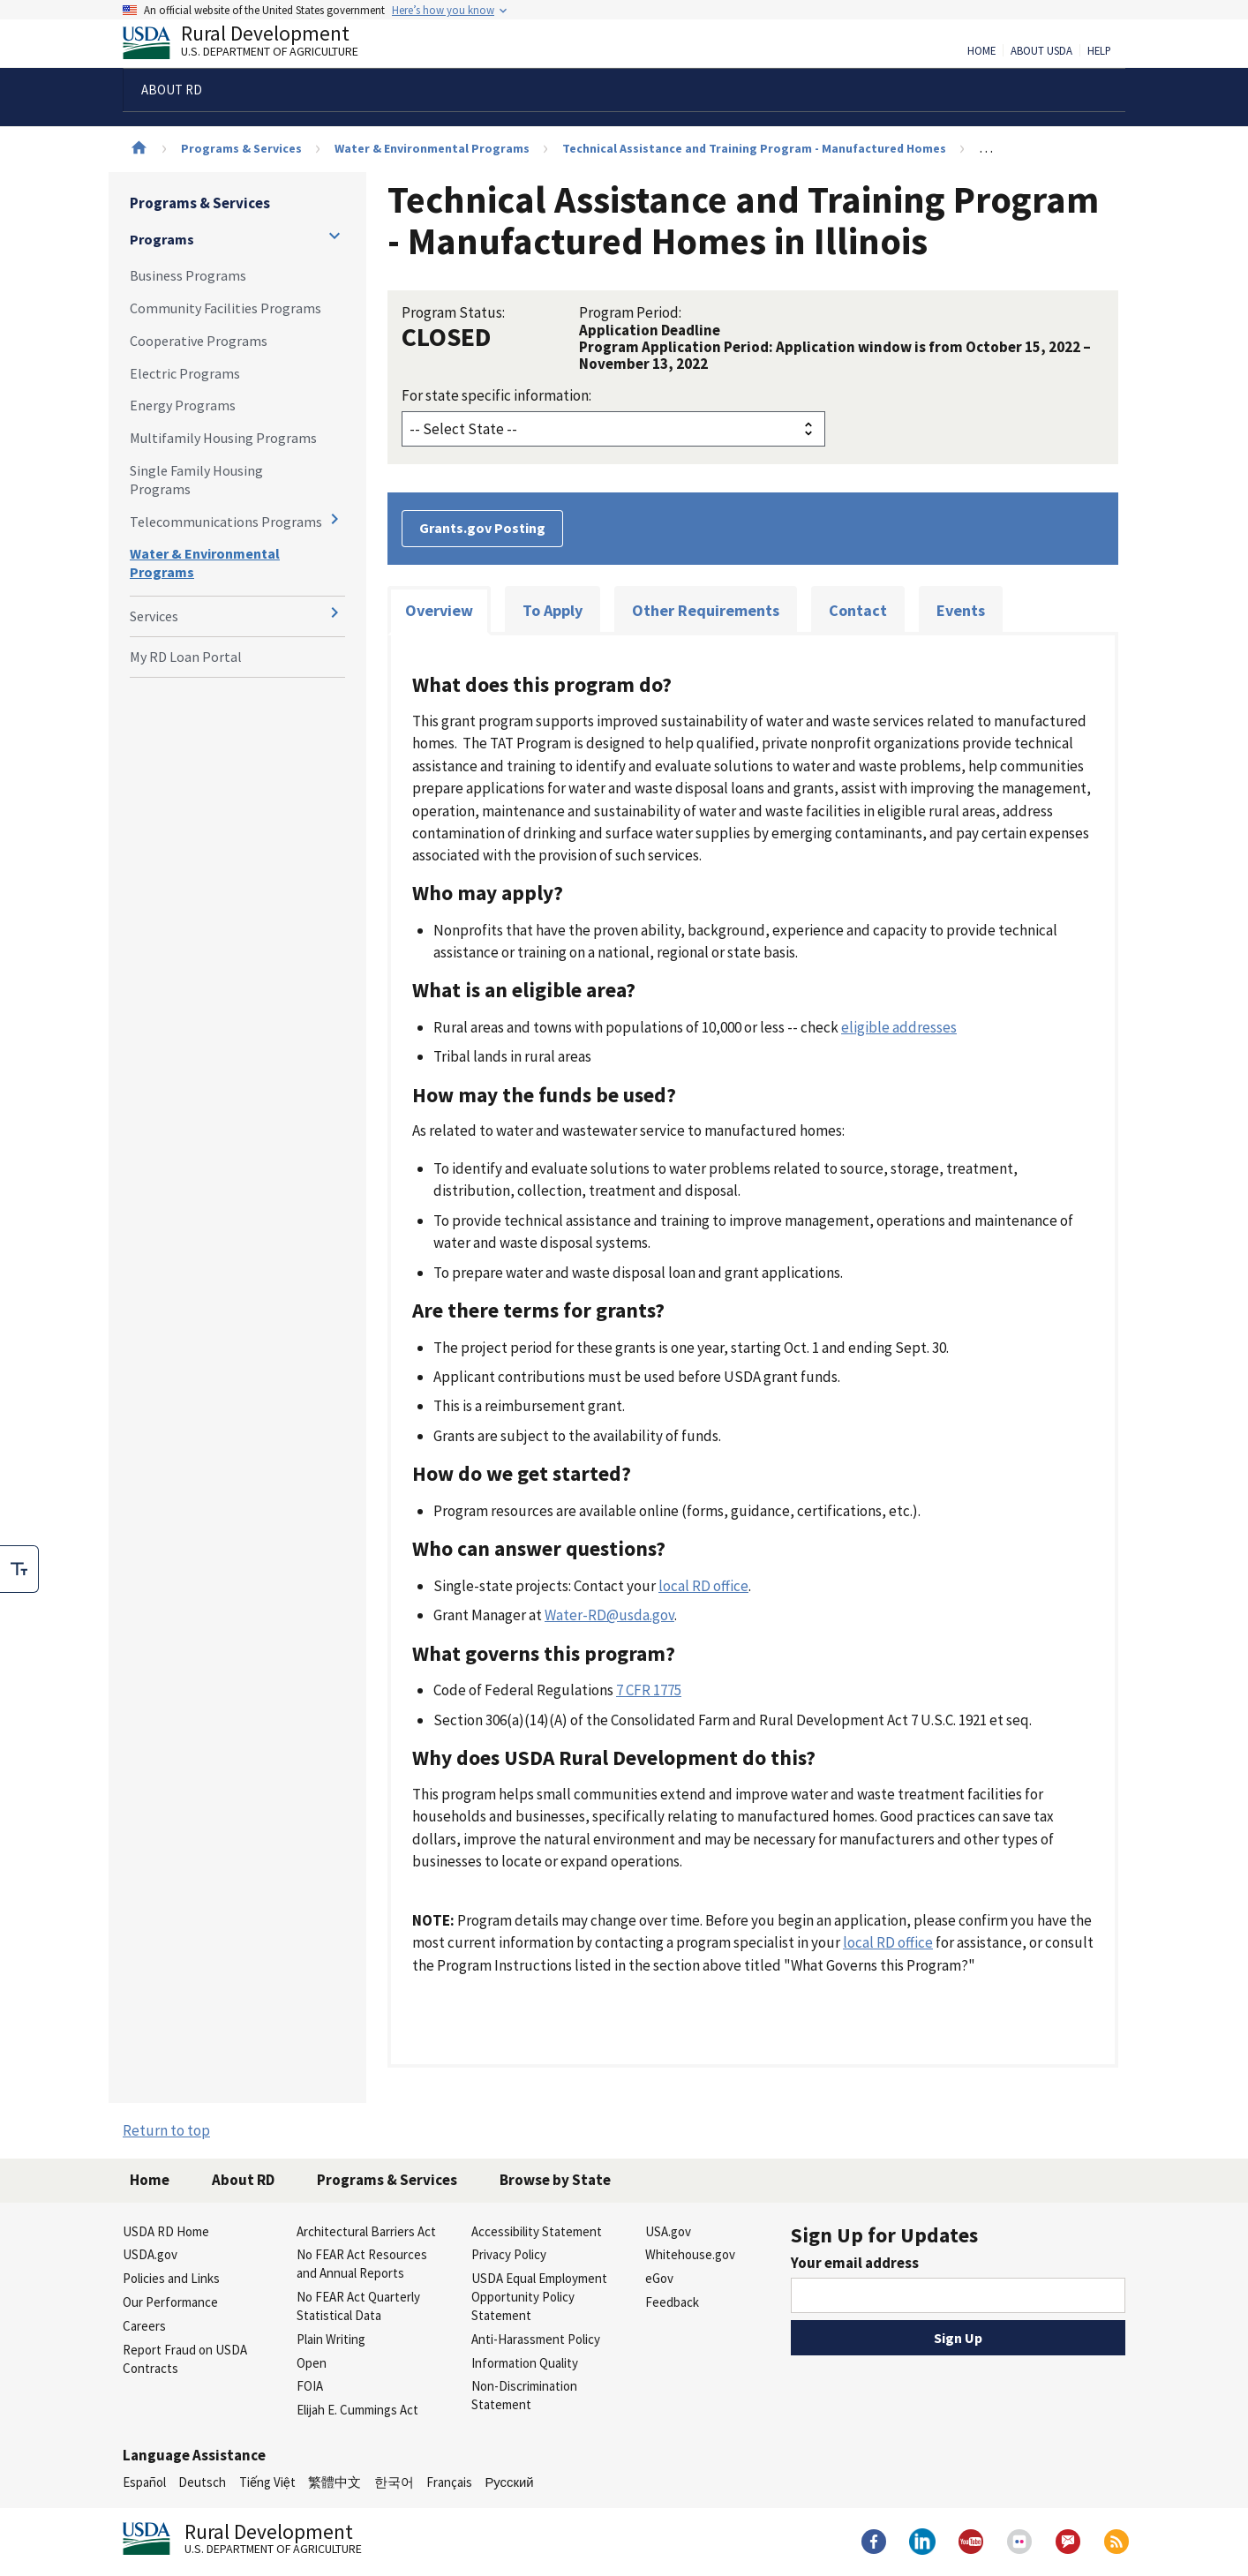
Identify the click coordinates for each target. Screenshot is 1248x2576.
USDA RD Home (166, 2231)
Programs (162, 239)
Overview (439, 610)
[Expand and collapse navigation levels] (334, 235)
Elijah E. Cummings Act (357, 2409)
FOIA (310, 2385)
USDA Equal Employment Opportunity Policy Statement (539, 2297)
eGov (659, 2278)
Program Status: (453, 312)
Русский (509, 2482)
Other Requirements (705, 610)
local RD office (703, 1586)
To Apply (553, 610)
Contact (858, 610)
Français (449, 2482)
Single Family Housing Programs (196, 480)
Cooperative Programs (198, 340)
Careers (144, 2325)
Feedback (672, 2302)
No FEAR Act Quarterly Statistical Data (358, 2306)
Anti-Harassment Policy (535, 2339)
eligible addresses (899, 1027)
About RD (243, 2179)
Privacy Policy (508, 2254)
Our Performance (170, 2302)
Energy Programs (183, 405)
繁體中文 (334, 2482)
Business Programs (188, 275)
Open (312, 2362)
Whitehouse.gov (690, 2254)
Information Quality (524, 2362)
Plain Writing (331, 2339)
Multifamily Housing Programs (223, 438)
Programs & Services (241, 148)
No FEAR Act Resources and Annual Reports (362, 2263)
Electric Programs (185, 373)
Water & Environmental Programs (432, 148)
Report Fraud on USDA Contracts (185, 2359)
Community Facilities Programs (225, 308)
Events (960, 610)
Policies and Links (171, 2278)
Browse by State (555, 2179)
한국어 (394, 2482)
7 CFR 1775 (648, 1690)
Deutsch (202, 2482)
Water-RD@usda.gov (609, 1615)
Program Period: (630, 312)
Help (1099, 51)
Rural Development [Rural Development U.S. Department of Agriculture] (255, 45)
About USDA (1041, 51)
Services (154, 616)
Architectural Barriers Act (366, 2231)
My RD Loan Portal (186, 656)
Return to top (166, 2130)
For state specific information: (496, 395)
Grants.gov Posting (482, 528)
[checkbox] (19, 1569)
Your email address (855, 2262)
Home (981, 51)
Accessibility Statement (536, 2231)
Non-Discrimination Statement (524, 2395)
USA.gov (668, 2231)
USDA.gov (150, 2254)
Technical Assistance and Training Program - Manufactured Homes (754, 148)
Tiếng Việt (267, 2482)
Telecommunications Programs (226, 521)
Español (144, 2482)
